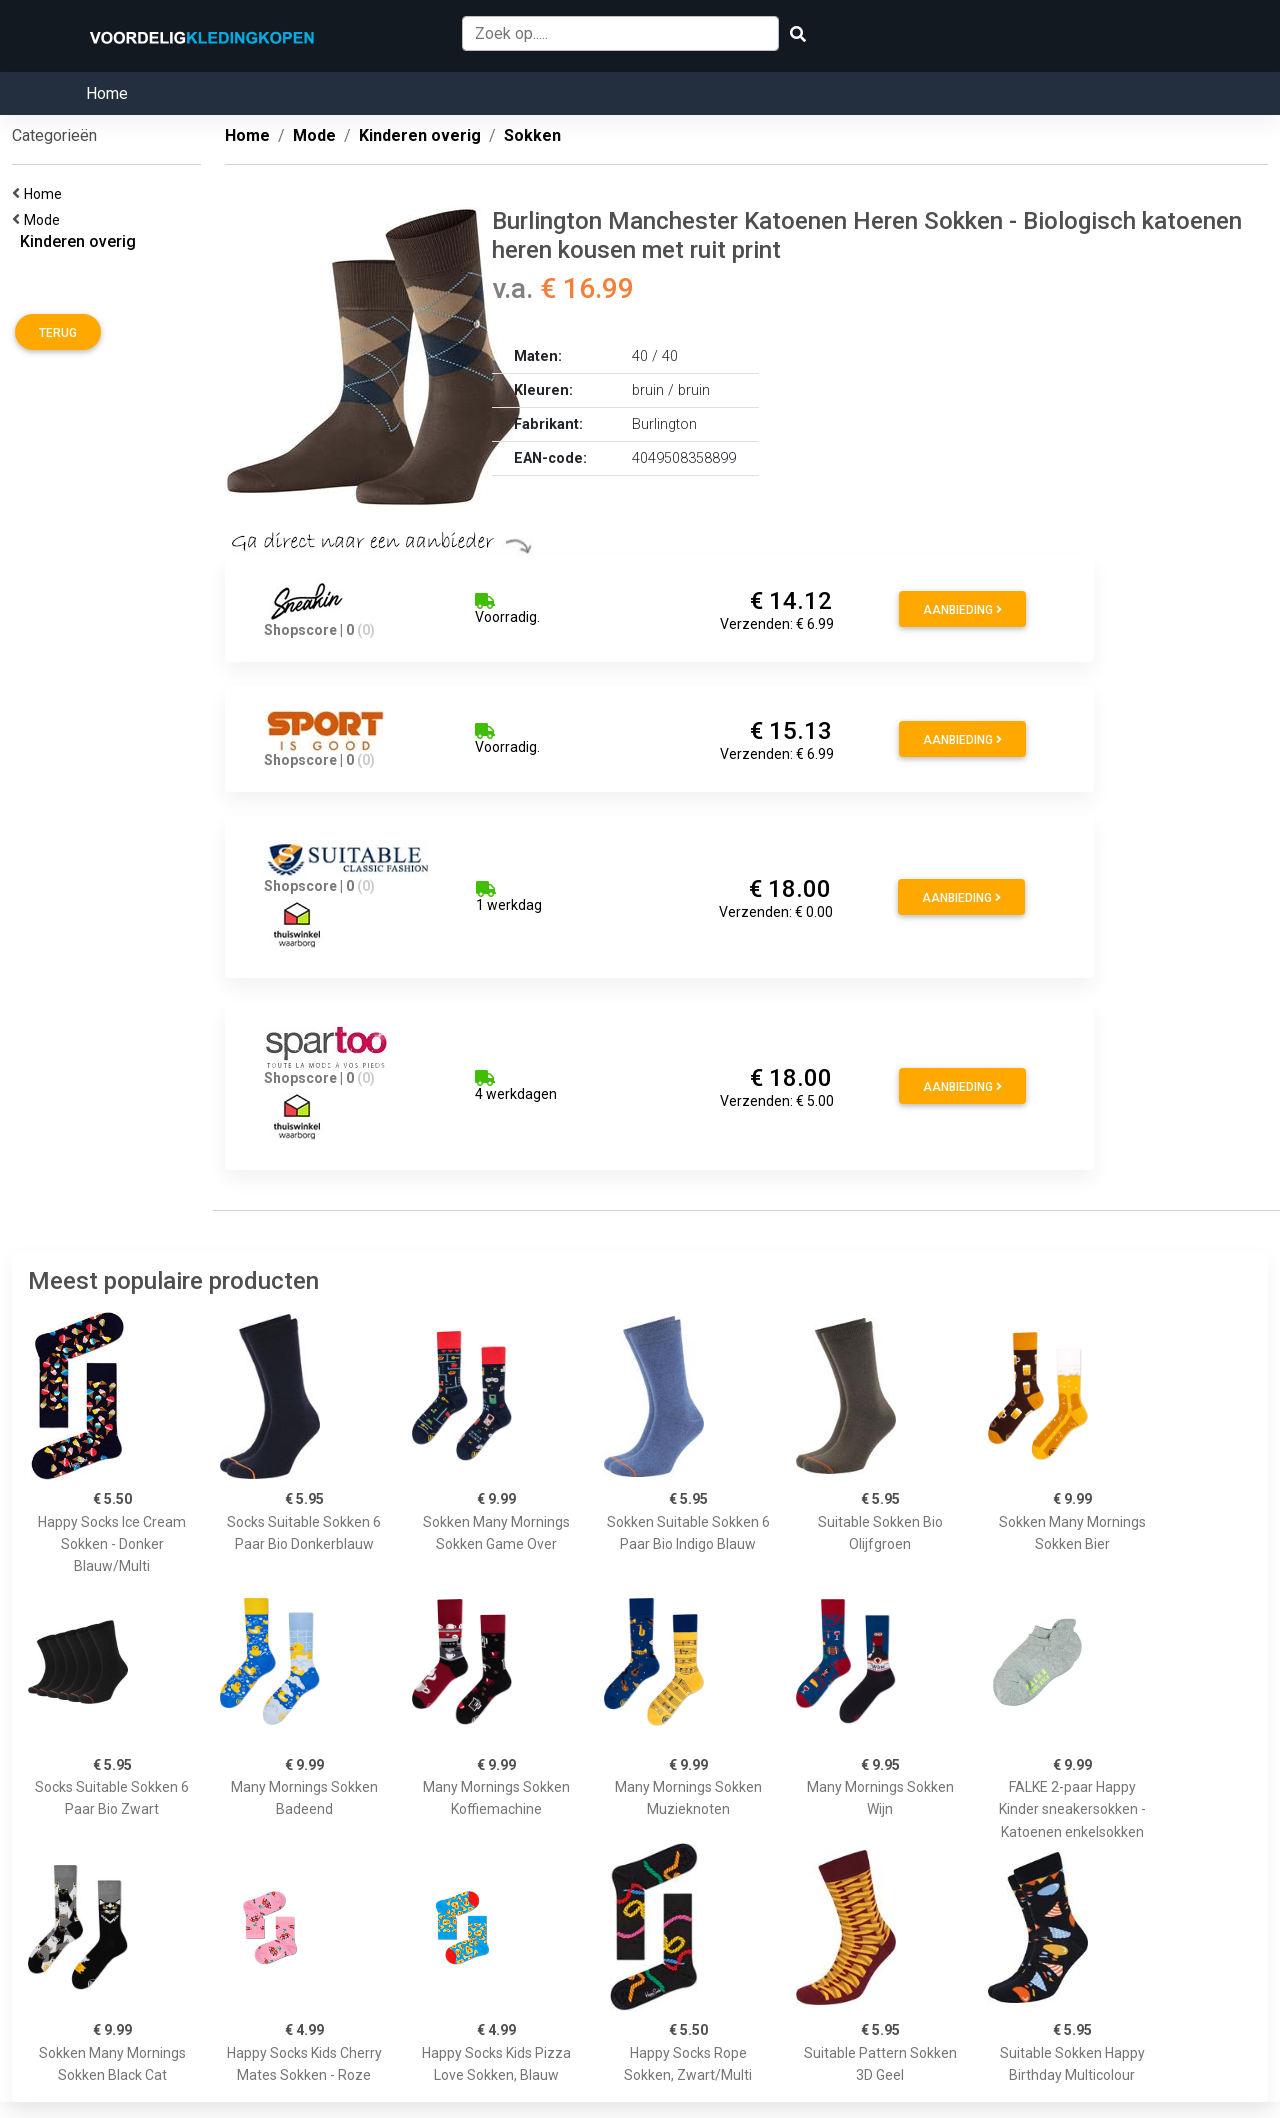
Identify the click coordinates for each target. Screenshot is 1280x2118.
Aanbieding (962, 610)
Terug (58, 333)
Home (107, 93)
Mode (45, 220)
